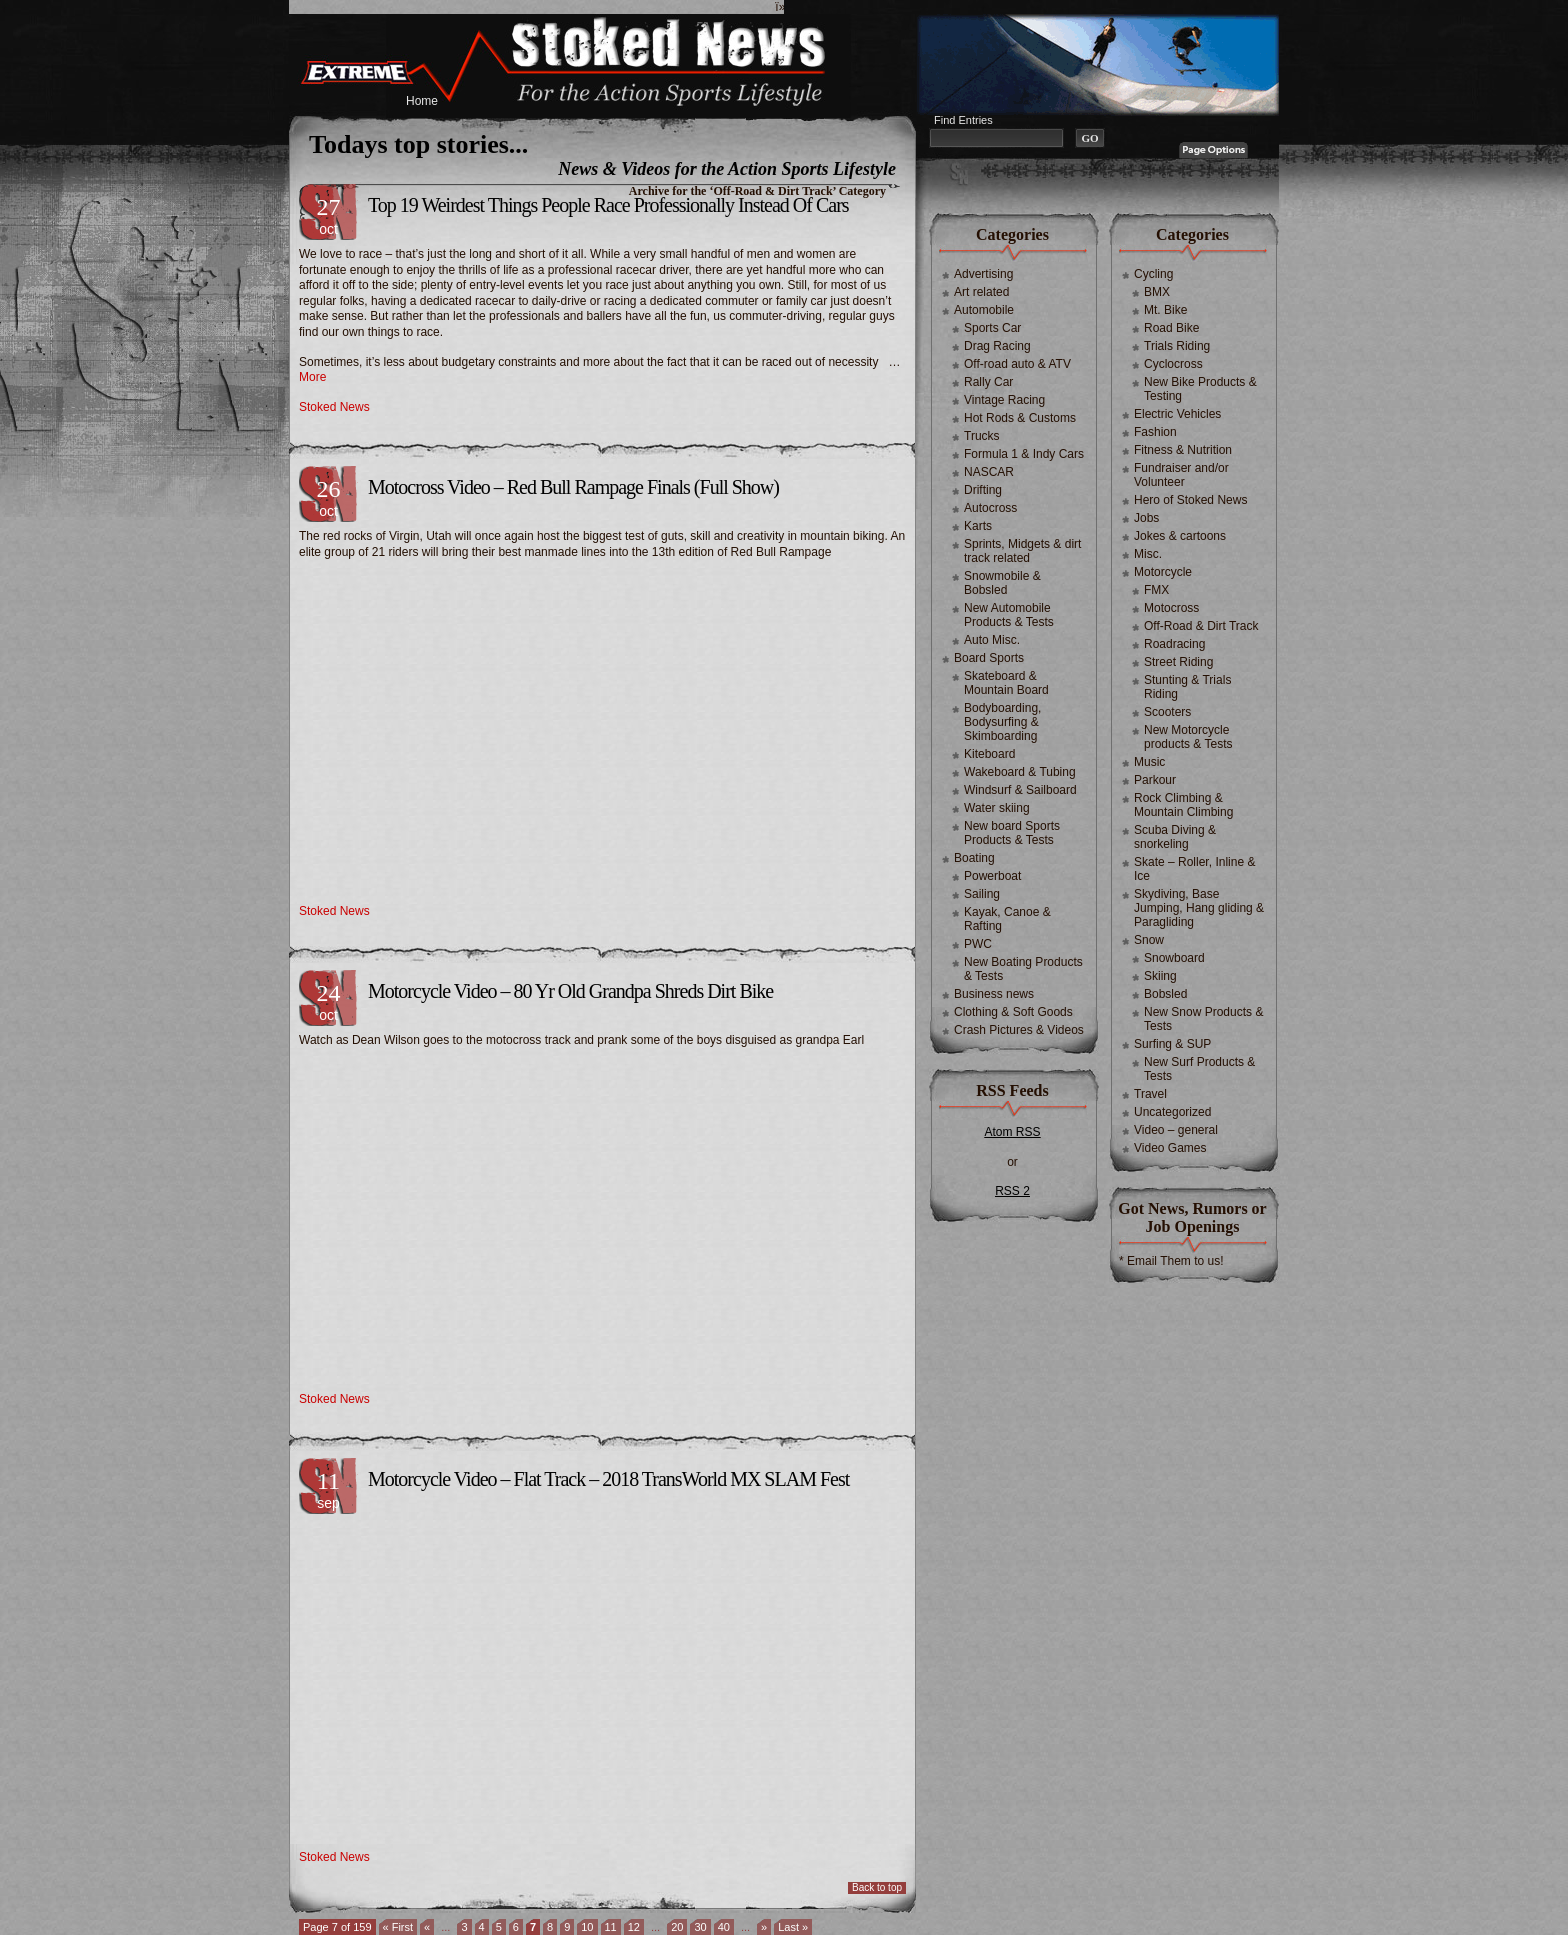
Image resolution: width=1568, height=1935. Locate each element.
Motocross (1171, 608)
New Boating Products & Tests (1023, 969)
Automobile (984, 310)
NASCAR (989, 472)
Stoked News (334, 407)
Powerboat (992, 876)
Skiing (1160, 976)
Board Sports (989, 658)
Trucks (982, 436)
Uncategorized (1172, 1112)
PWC (978, 944)
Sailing (982, 894)
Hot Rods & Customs (1020, 418)
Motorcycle (1163, 572)
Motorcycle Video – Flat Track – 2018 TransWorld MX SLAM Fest (608, 1479)
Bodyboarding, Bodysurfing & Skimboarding (1002, 722)
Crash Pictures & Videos (1019, 1030)
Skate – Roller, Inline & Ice (1194, 869)
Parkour (1155, 780)
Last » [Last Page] (793, 1927)
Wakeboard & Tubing (1020, 772)
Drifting (983, 490)
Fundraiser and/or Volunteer (1181, 475)
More (312, 377)
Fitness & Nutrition (1183, 450)
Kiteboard (989, 754)
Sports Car (992, 328)
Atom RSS (1012, 1132)
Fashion (1155, 432)
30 (700, 1927)
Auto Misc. (992, 640)
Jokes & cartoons (1180, 536)
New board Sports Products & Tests (1012, 833)
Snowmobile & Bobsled (1002, 583)
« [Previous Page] (427, 1927)
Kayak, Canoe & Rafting (1007, 919)
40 (724, 1927)
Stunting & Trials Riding (1187, 687)
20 (677, 1927)
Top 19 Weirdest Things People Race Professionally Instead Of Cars (608, 205)
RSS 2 (1012, 1191)
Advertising (983, 274)
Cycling (1153, 274)
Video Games (1170, 1148)
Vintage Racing (1004, 400)
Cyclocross (1173, 364)
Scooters (1167, 712)
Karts (978, 526)
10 (587, 1927)
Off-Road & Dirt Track (1201, 626)
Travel (1150, 1094)
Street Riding (1178, 662)
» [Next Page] (764, 1927)
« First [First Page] (398, 1927)
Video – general (1176, 1130)
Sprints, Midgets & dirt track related (1022, 551)
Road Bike (1171, 328)
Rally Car (988, 382)
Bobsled (1165, 994)
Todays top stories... (418, 144)
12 (634, 1927)
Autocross (990, 508)
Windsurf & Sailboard (1020, 790)
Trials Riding (1177, 346)
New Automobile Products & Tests (1009, 615)
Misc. (1148, 554)
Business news (994, 994)
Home (422, 101)
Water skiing (997, 808)
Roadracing (1174, 644)
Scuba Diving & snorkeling (1175, 837)
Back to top (877, 1887)
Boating (974, 858)
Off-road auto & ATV (1017, 364)
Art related (981, 292)
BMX (1157, 292)
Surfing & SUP (1172, 1044)
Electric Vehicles (1177, 414)
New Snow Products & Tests (1203, 1019)
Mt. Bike (1165, 310)
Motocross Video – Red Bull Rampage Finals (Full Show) (573, 487)
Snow (1149, 940)
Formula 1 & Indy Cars (1024, 454)
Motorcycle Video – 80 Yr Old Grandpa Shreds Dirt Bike (570, 991)
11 (611, 1927)
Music (1149, 762)
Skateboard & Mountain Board (1006, 683)
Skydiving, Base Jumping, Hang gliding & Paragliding (1199, 908)
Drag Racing (997, 346)
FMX (1156, 590)
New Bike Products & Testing (1200, 389)
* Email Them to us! (1171, 1261)
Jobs (1146, 518)
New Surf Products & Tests (1199, 1069)
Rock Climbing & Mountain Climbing (1183, 805)
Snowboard (1174, 958)
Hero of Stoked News (1190, 500)
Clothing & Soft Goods (1013, 1012)
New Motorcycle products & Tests (1188, 737)
